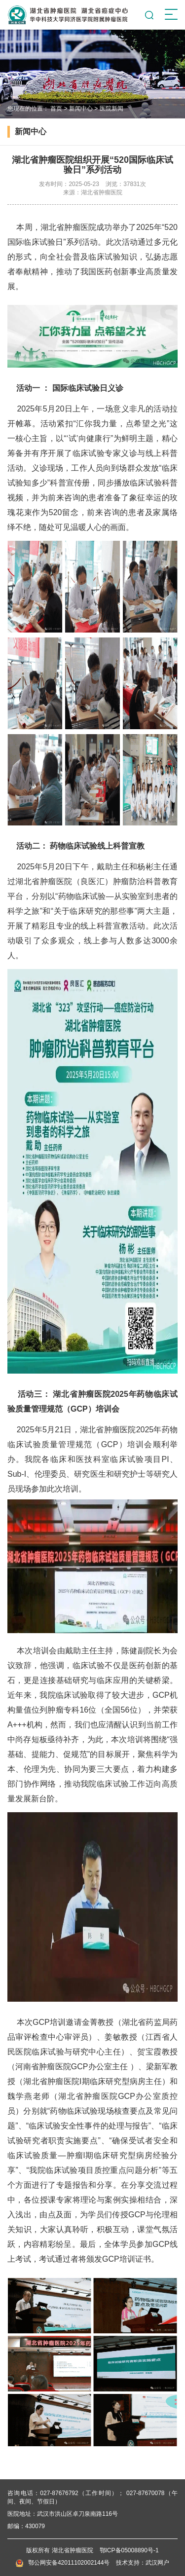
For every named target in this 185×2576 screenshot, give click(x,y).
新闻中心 (81, 108)
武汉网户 (157, 2562)
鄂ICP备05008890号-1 (129, 2550)
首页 (56, 108)
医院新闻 (111, 108)
